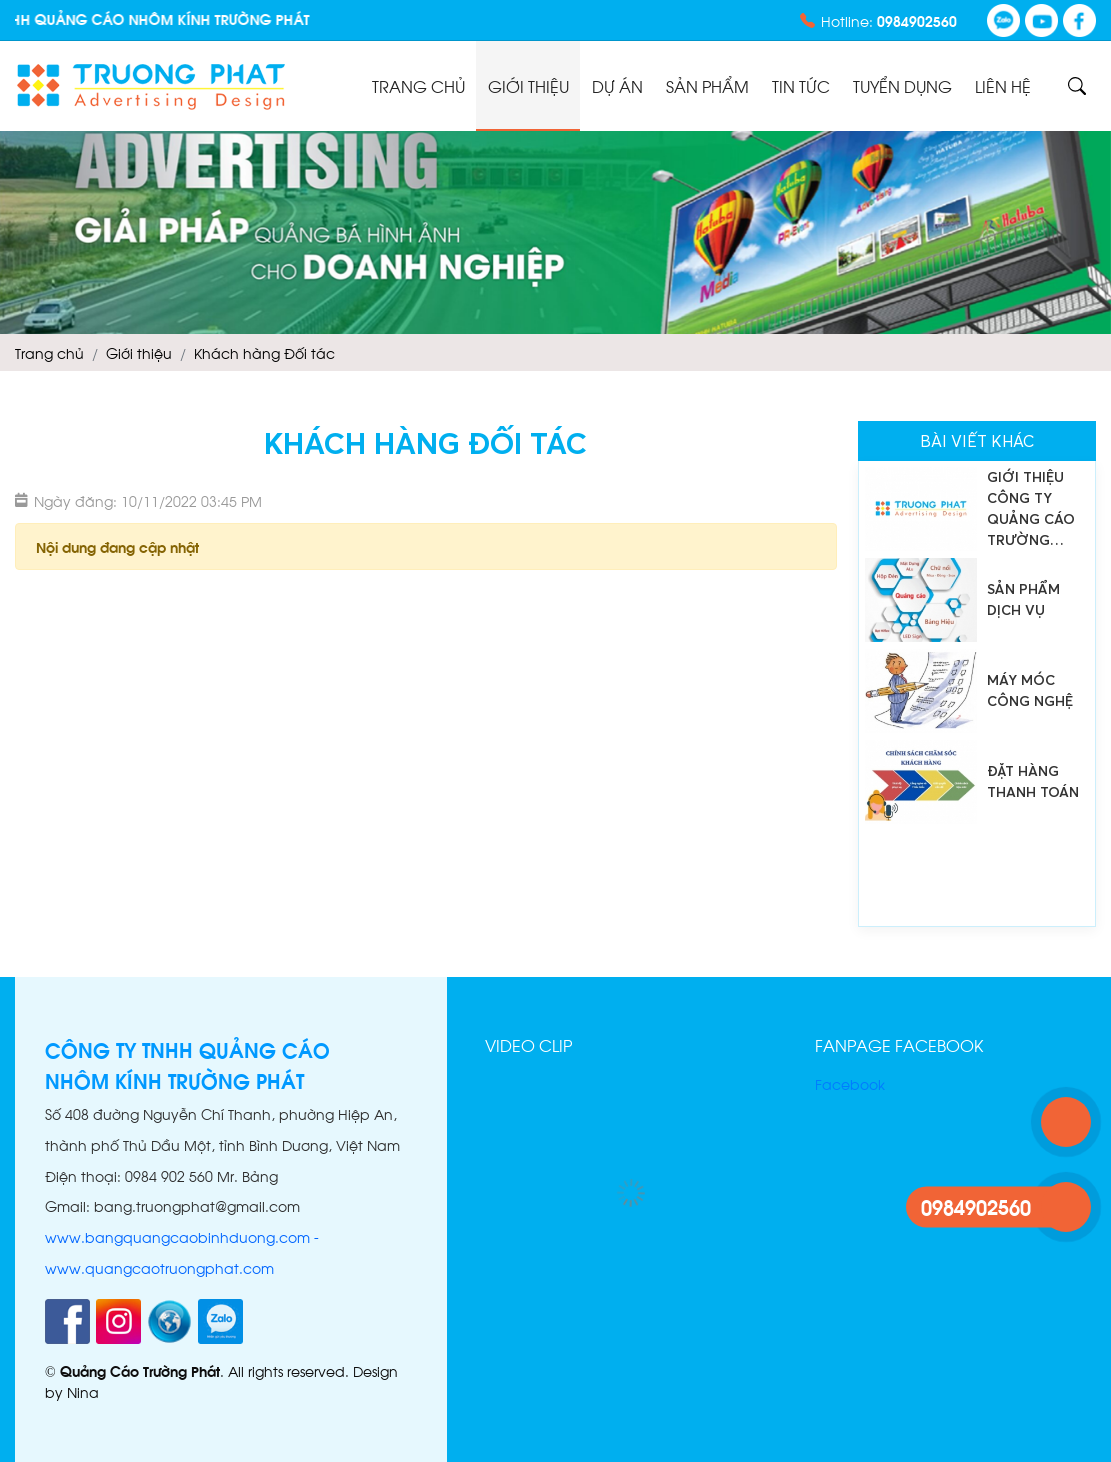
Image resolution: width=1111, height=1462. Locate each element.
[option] (977, 509)
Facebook (850, 1083)
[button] (759, 1091)
